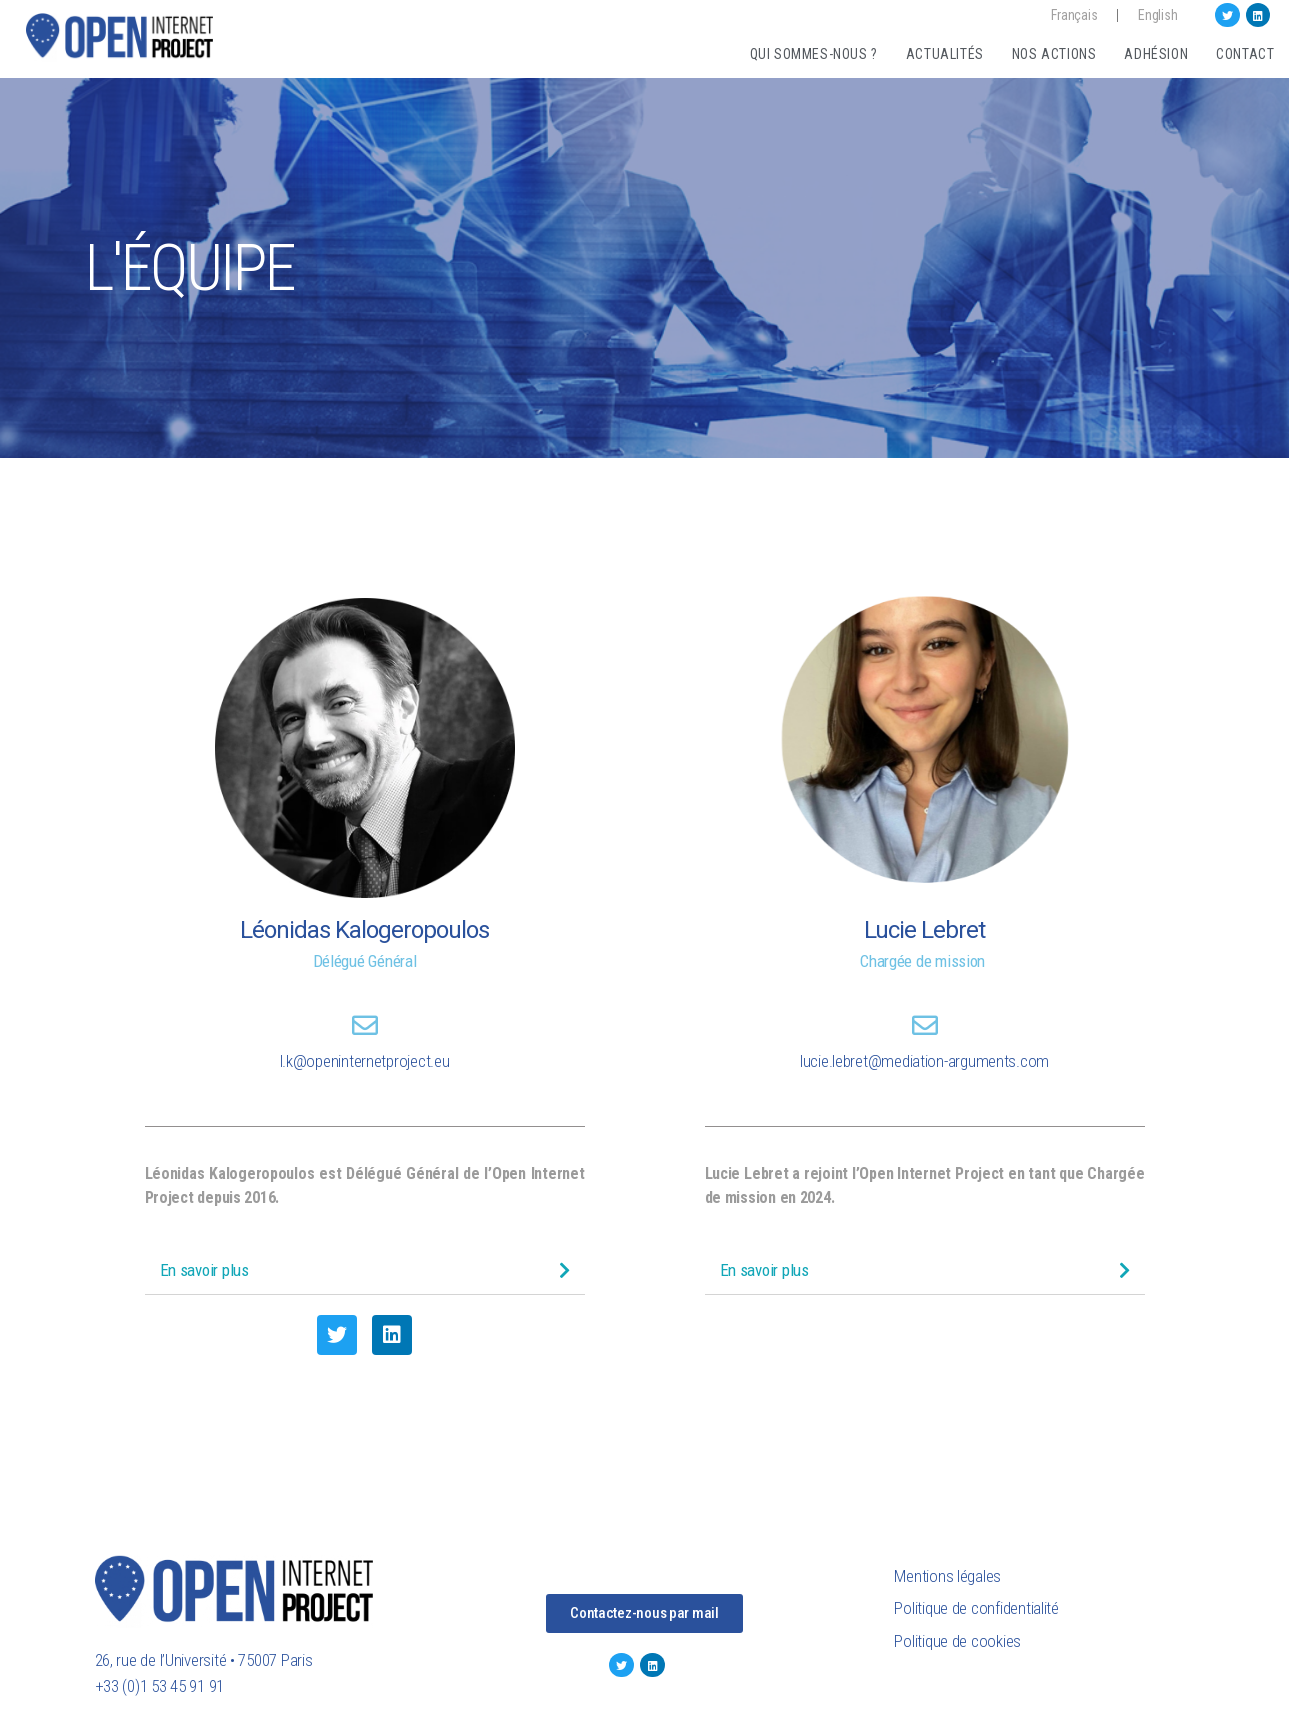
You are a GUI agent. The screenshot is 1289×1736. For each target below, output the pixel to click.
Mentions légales (947, 1576)
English (1157, 15)
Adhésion (1156, 54)
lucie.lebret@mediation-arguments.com (924, 1061)
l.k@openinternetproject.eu (365, 1061)
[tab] (365, 1270)
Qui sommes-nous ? (814, 54)
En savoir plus (204, 1270)
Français (1074, 15)
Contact (1245, 54)
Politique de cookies (957, 1641)
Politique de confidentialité (976, 1608)
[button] (644, 1613)
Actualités (945, 54)
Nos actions (1054, 54)
